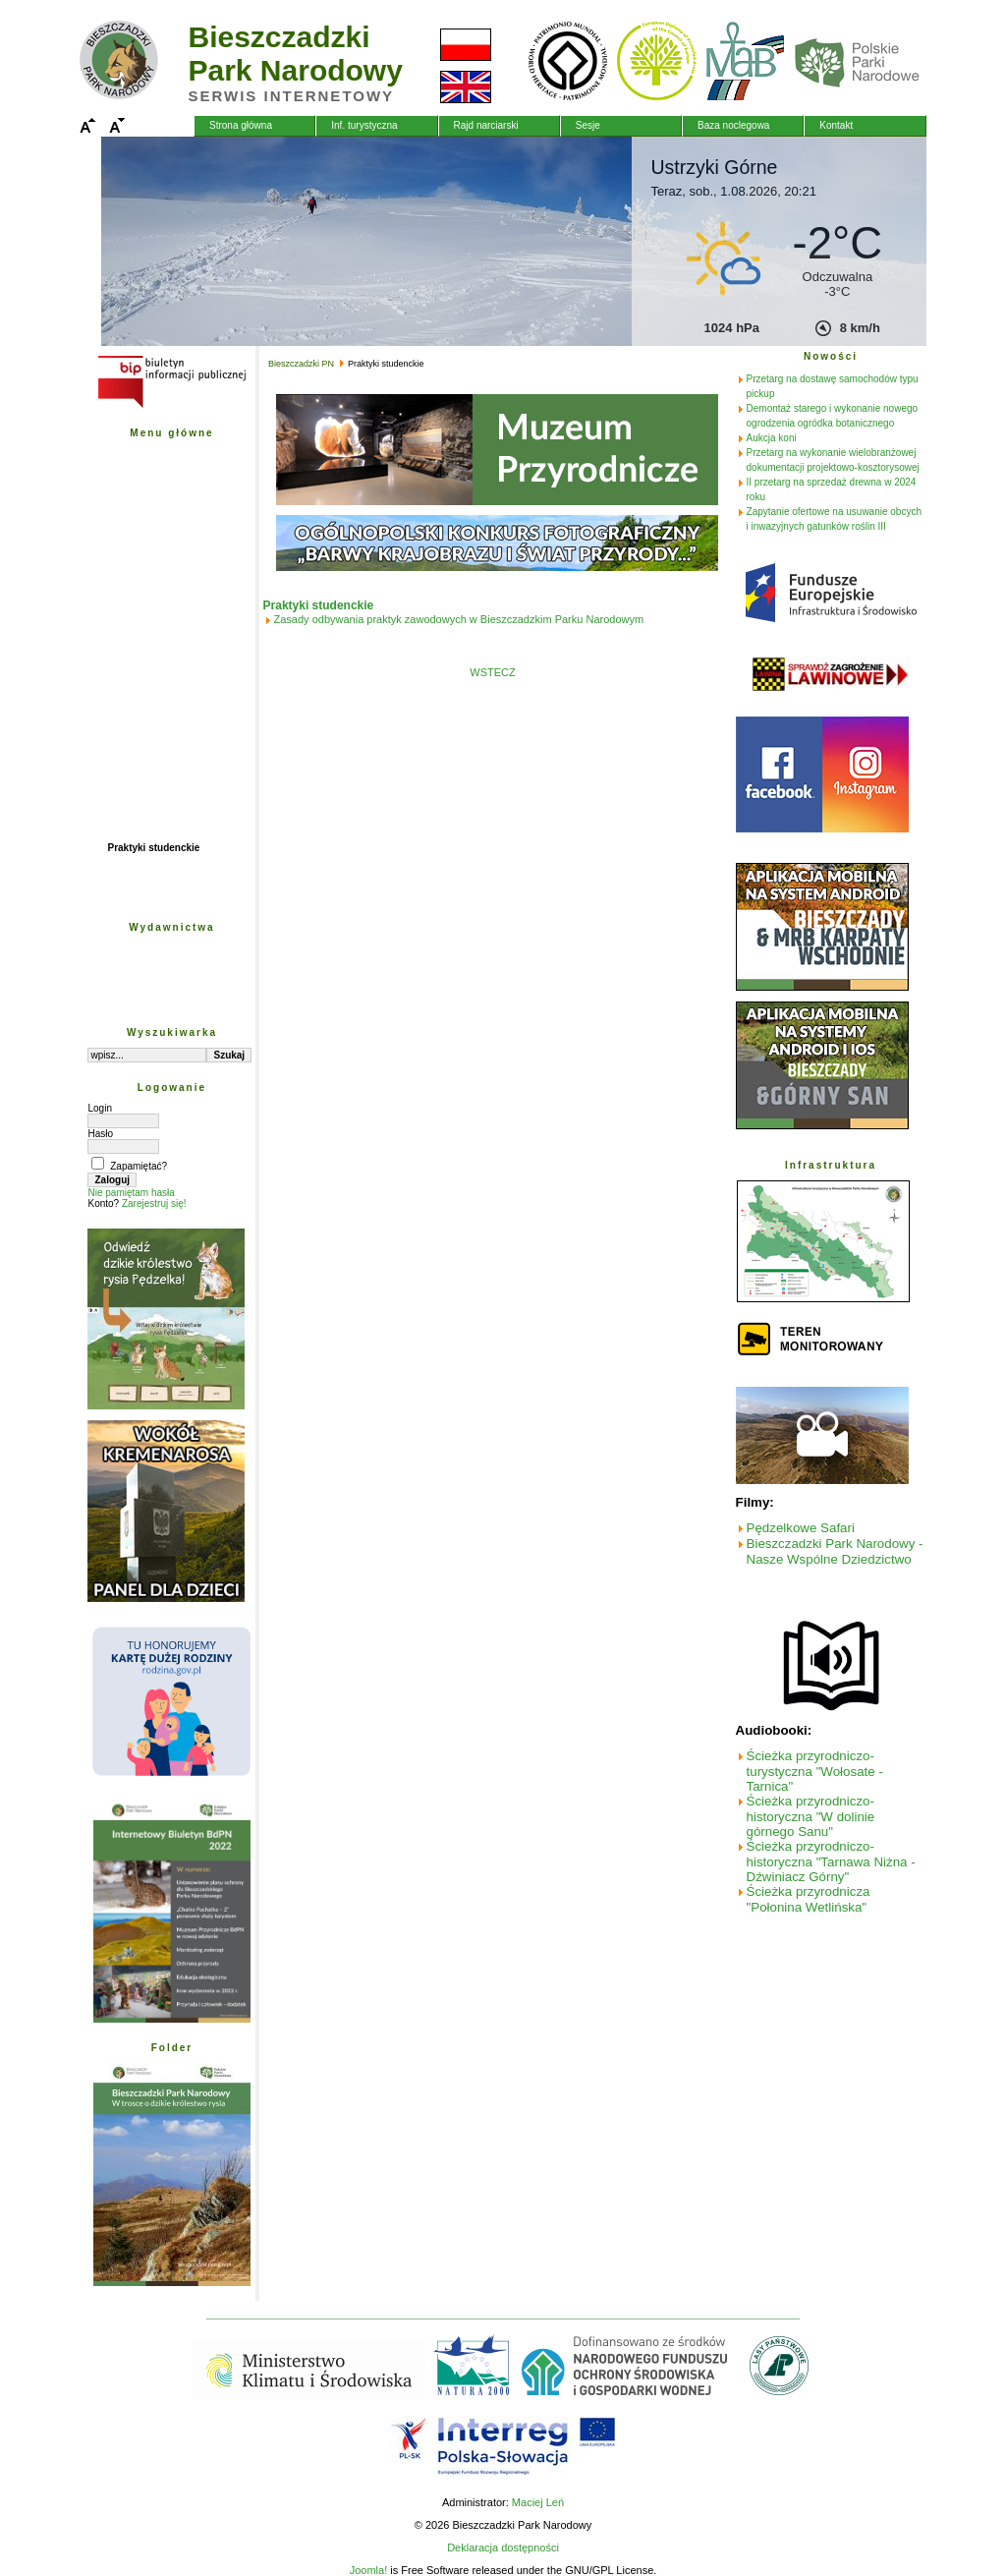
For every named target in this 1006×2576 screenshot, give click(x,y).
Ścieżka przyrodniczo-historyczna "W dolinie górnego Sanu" (811, 1816)
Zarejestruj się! (154, 1203)
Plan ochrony (138, 501)
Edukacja (128, 566)
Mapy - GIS (132, 631)
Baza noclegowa (733, 125)
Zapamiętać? (138, 1166)
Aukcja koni (772, 437)
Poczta (123, 674)
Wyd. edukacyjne (147, 974)
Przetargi (128, 609)
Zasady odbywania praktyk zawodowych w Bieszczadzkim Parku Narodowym (459, 619)
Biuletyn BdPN (141, 826)
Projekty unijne (142, 696)
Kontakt (836, 125)
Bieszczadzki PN (145, 458)
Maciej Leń (538, 2502)
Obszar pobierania (150, 996)
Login (99, 1108)
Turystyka (130, 588)
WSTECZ (492, 672)
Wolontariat (134, 869)
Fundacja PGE (140, 782)
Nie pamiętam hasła (130, 1192)
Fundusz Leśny (143, 739)
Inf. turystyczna (364, 125)
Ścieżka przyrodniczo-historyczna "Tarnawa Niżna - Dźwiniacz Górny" (831, 1861)
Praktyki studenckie (153, 847)
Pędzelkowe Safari (801, 1527)
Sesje (588, 125)
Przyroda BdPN (143, 480)
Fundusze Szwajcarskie (162, 718)
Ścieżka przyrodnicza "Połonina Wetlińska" (808, 1899)
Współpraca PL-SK (151, 761)
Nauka (122, 545)
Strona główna (240, 125)
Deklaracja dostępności (503, 2547)
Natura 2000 (135, 804)
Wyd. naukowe (141, 952)
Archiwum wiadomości (160, 891)
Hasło (100, 1133)
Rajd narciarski (486, 125)
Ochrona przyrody (149, 523)
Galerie (123, 653)
